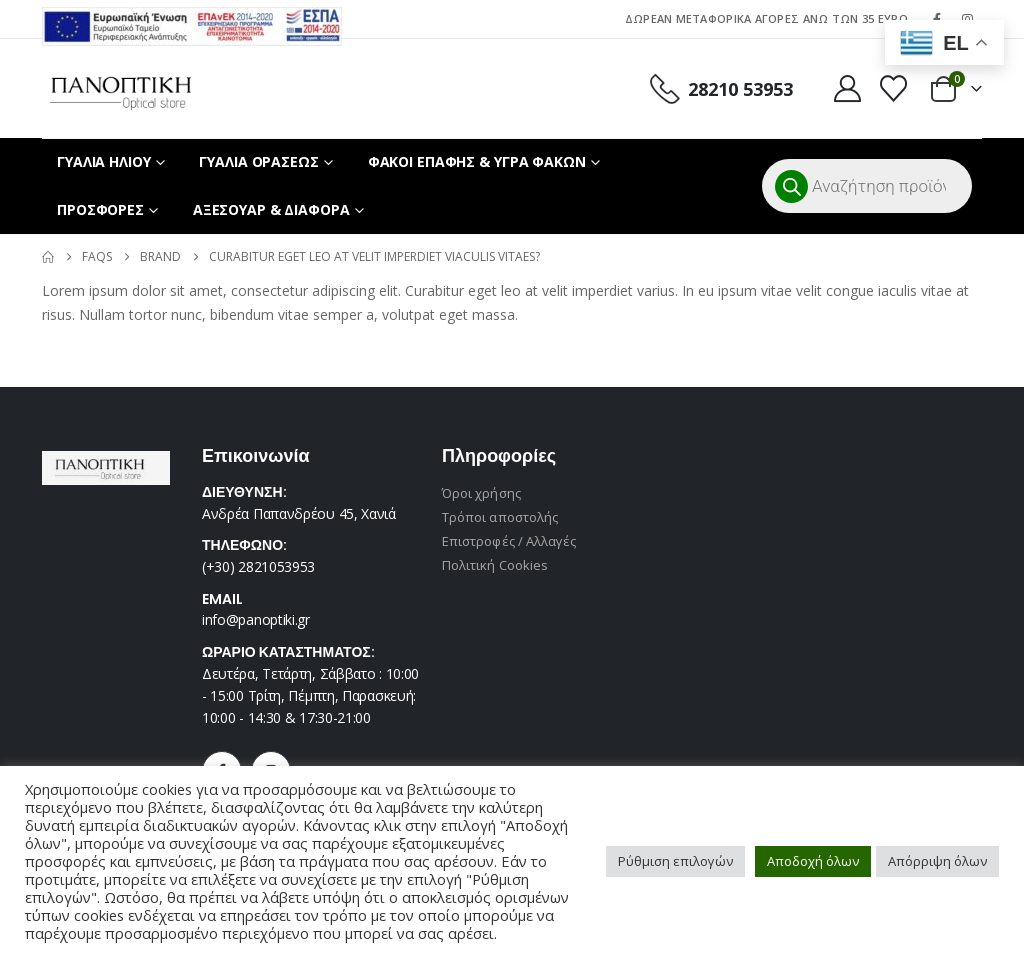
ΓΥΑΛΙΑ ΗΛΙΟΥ (104, 161)
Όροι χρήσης (481, 493)
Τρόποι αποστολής (500, 517)
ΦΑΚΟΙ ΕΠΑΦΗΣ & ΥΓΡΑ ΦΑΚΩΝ (477, 161)
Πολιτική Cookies (495, 565)
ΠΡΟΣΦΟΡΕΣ (100, 209)
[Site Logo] (120, 88)
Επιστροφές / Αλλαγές (509, 541)
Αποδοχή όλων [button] (813, 861)
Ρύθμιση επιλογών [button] (675, 861)
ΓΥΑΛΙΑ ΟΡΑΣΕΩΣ (258, 161)
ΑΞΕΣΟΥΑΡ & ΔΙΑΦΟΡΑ (271, 209)
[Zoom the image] (192, 18)
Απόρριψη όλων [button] (937, 861)
